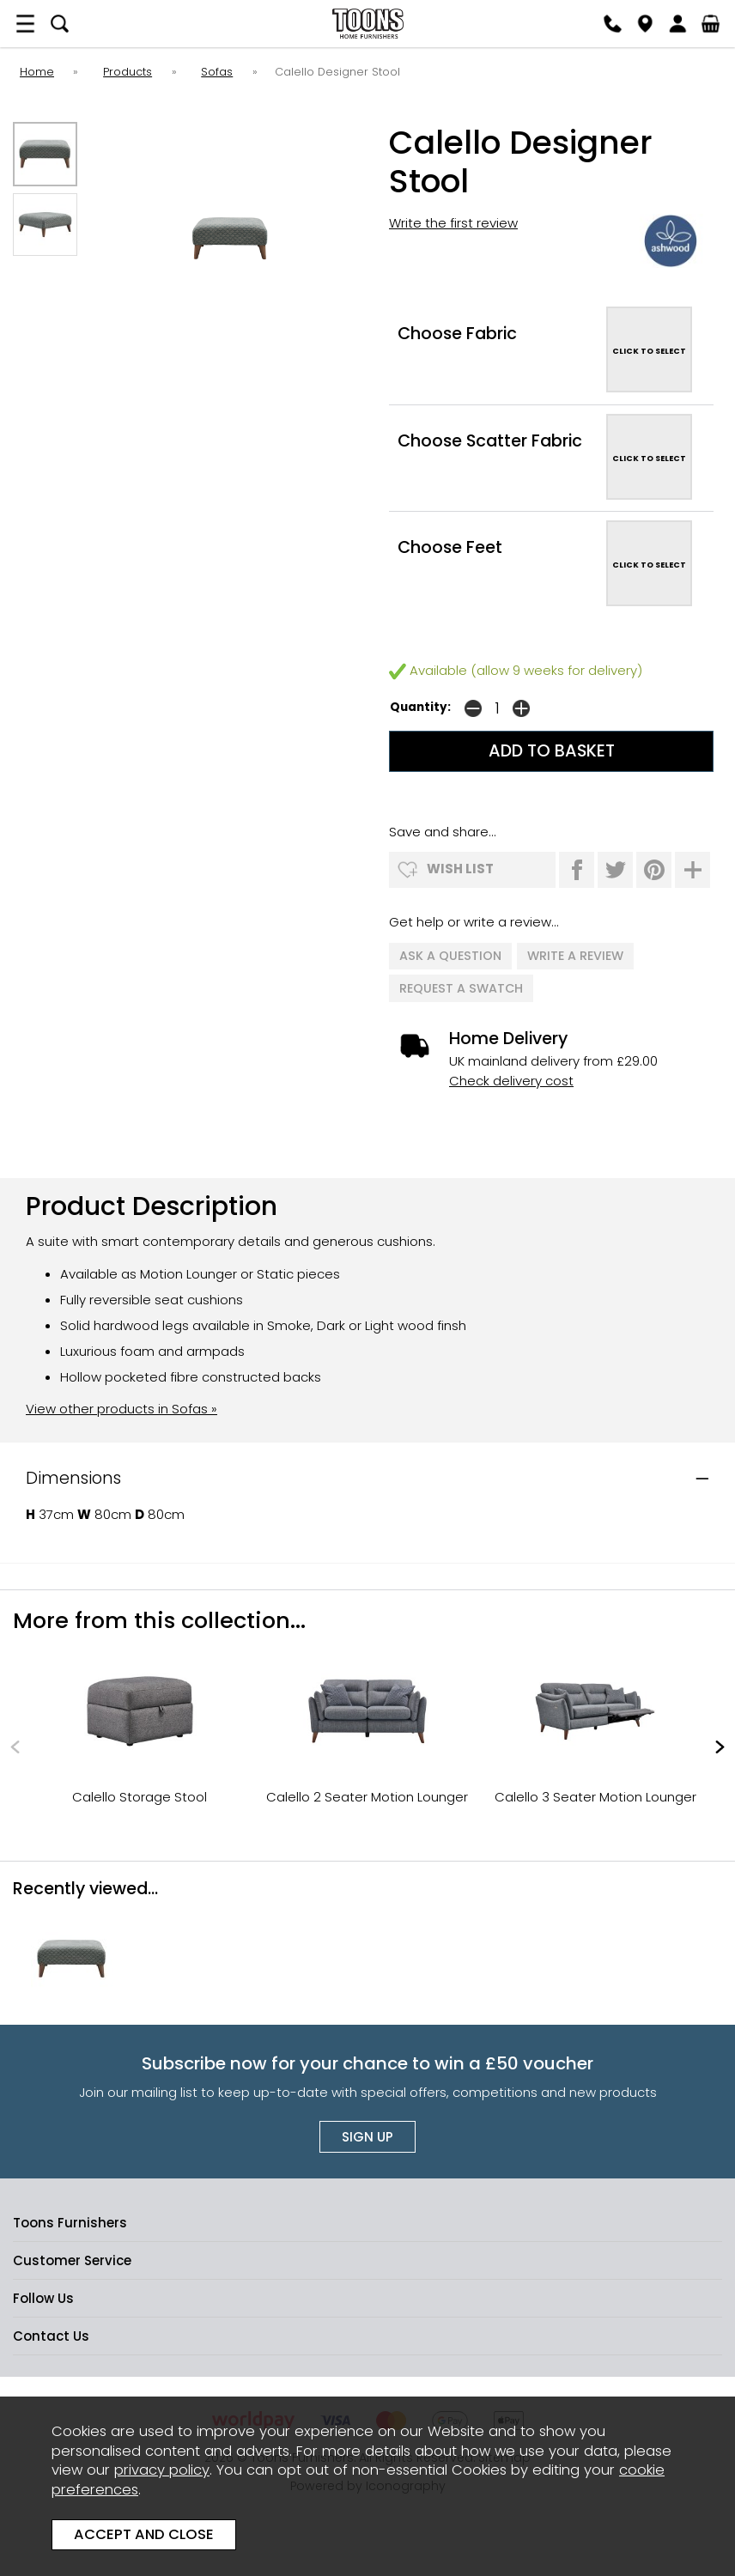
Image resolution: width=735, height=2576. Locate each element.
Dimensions (73, 1476)
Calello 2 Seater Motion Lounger (367, 1795)
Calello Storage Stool (139, 1795)
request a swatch (461, 986)
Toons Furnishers (367, 24)
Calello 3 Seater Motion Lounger (595, 1795)
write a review (575, 955)
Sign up (367, 2135)
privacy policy (162, 2470)
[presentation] (15, 1744)
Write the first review (453, 223)
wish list (460, 869)
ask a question (450, 955)
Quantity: (420, 707)
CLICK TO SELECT (649, 350)
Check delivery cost (511, 1079)
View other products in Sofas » (121, 1407)
